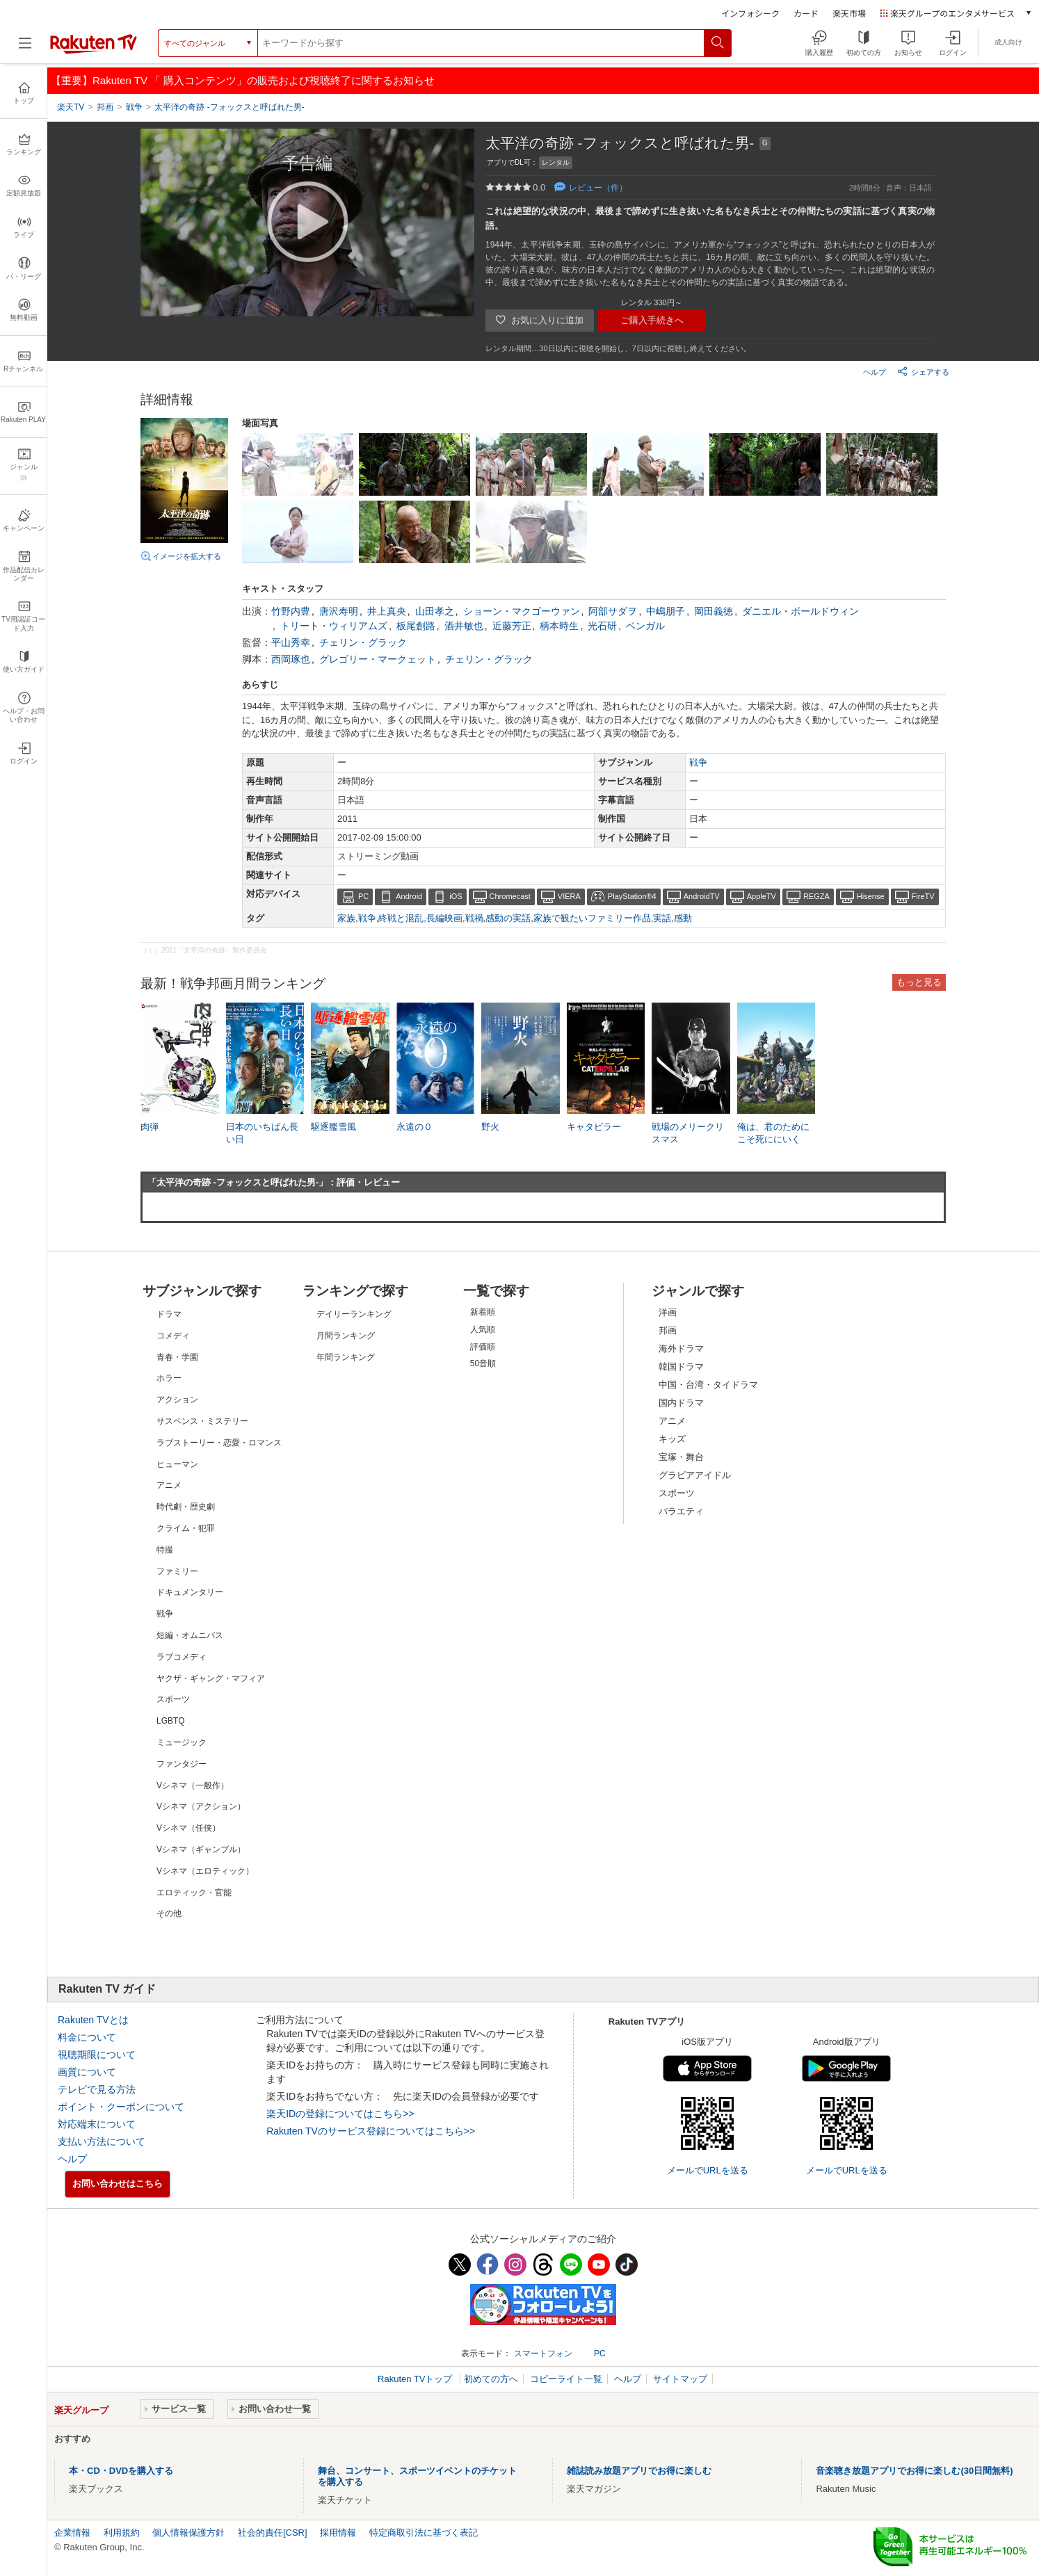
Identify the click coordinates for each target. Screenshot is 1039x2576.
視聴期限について (97, 2054)
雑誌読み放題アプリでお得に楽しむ (639, 2470)
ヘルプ (874, 372)
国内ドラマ (681, 1403)
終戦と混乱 (401, 918)
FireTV (923, 896)
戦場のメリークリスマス (688, 1132)
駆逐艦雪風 (333, 1126)
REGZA (816, 896)
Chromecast (510, 896)
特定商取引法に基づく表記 (423, 2532)
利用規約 (122, 2532)
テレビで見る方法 (97, 2089)
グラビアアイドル (695, 1475)
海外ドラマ (681, 1348)
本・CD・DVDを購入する (121, 2470)
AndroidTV (702, 896)
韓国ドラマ (681, 1366)
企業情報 (72, 2532)
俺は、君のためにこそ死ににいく (773, 1132)
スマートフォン (543, 2353)
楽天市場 (849, 13)
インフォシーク (750, 13)
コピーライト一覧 (566, 2379)
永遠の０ (414, 1126)
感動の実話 (508, 918)
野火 (490, 1126)
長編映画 (444, 918)
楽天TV (70, 107)
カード (806, 13)
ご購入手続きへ (652, 320)
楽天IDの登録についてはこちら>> (340, 2113)
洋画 (668, 1312)
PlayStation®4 (632, 896)
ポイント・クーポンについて (121, 2106)
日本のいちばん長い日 (262, 1132)
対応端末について (97, 2124)
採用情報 (338, 2532)
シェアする (923, 371)
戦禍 (474, 918)
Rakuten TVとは (93, 2019)
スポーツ (677, 1493)
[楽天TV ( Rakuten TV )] (93, 48)
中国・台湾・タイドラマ (708, 1384)
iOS (455, 896)
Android (409, 896)
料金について (87, 2037)
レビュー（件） (598, 188)
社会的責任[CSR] (272, 2532)
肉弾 (149, 1126)
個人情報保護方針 (188, 2532)
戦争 (698, 762)
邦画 (668, 1330)
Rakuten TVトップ (416, 2379)
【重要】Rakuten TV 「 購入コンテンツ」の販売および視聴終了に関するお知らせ (243, 80)
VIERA (569, 896)
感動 (683, 918)
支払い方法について (101, 2141)
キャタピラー (594, 1126)
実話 (662, 918)
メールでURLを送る (707, 2170)
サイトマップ (680, 2379)
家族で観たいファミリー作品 (592, 918)
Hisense (871, 896)
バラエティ (681, 1511)
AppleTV (761, 896)
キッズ (672, 1439)
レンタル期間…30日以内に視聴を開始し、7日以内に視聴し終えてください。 (618, 348)
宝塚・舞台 (681, 1457)
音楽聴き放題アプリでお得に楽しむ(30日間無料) (914, 2470)
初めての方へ (491, 2379)
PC (363, 896)
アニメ (672, 1421)
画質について (87, 2071)
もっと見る (919, 982)
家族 (346, 918)
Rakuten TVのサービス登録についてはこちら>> (370, 2131)
